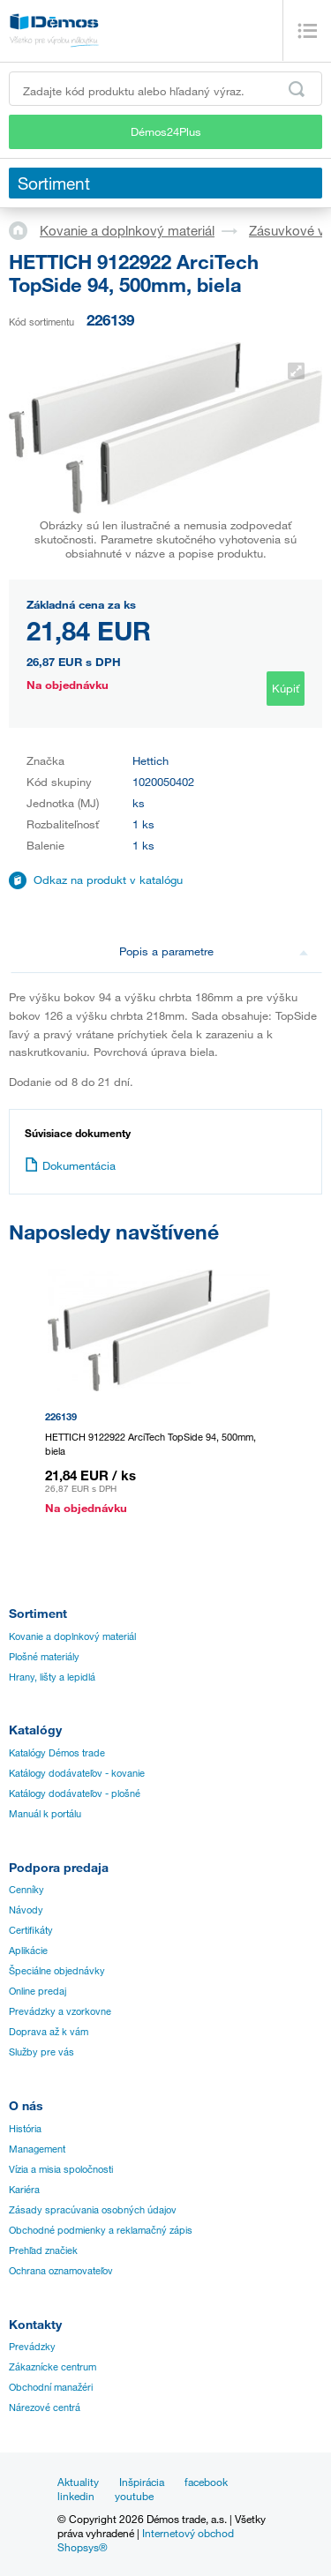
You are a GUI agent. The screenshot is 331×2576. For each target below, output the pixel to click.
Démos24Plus (166, 131)
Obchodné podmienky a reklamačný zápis (100, 2230)
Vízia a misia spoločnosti (61, 2169)
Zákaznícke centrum (52, 2367)
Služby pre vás (41, 2052)
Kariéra (24, 2189)
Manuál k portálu (45, 1814)
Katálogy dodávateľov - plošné (74, 1793)
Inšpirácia (141, 2482)
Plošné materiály (44, 1657)
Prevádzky (32, 2346)
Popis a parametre (213, 951)
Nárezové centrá (44, 2407)
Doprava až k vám (48, 2032)
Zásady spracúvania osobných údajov (93, 2210)
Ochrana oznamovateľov (61, 2271)
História (25, 2129)
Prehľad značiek (43, 2250)
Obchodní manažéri (51, 2387)
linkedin (75, 2496)
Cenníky (26, 1889)
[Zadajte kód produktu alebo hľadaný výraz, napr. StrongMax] (165, 88)
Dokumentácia (70, 1165)
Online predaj (37, 1991)
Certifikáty (31, 1930)
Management (37, 2149)
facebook (206, 2482)
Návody (26, 1910)
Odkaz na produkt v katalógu (108, 879)
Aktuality (78, 2482)
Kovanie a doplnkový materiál (127, 230)
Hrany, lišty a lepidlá (52, 1677)
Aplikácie (28, 1950)
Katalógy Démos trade (57, 1753)
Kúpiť (285, 688)
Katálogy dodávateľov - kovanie (77, 1773)
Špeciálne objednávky (57, 1971)
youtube (134, 2496)
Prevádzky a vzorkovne (60, 2011)
